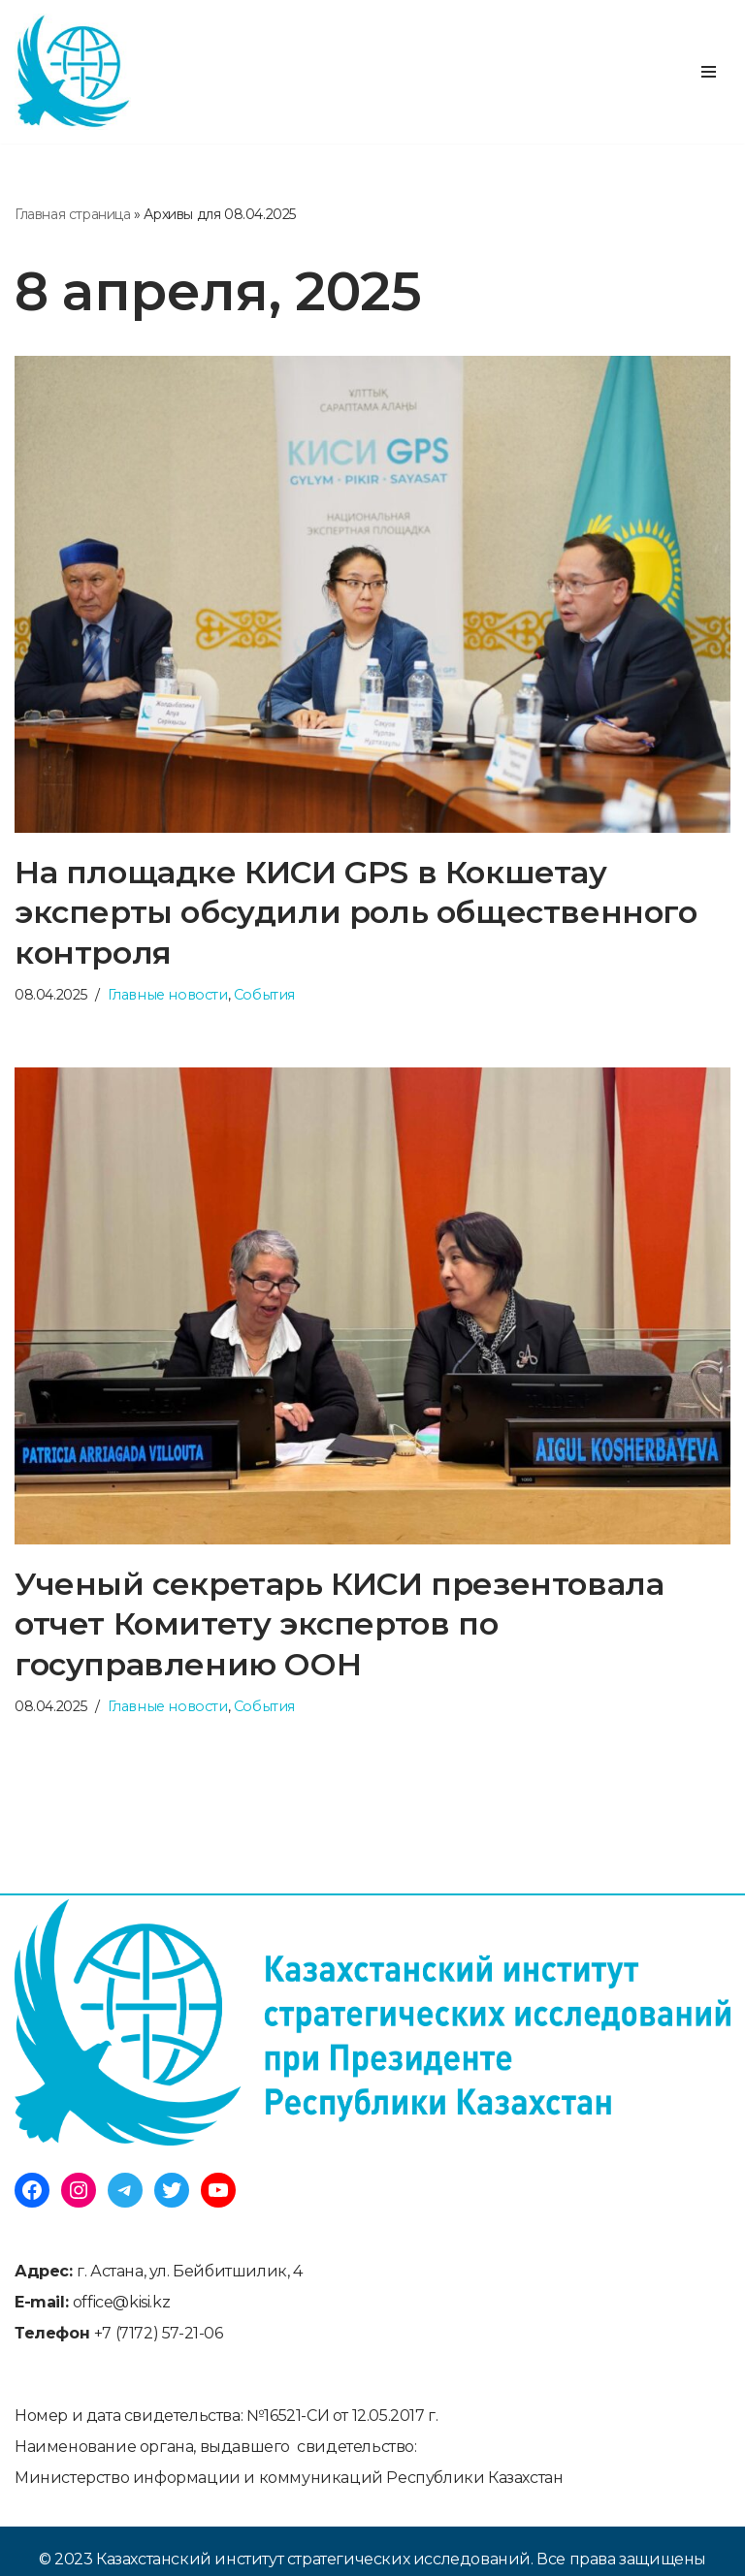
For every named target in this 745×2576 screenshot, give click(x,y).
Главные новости (168, 994)
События (264, 994)
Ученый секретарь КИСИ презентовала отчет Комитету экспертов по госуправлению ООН (339, 1624)
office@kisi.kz (121, 2302)
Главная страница (73, 214)
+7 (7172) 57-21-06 (158, 2333)
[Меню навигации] (708, 71)
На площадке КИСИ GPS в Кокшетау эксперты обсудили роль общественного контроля (356, 912)
